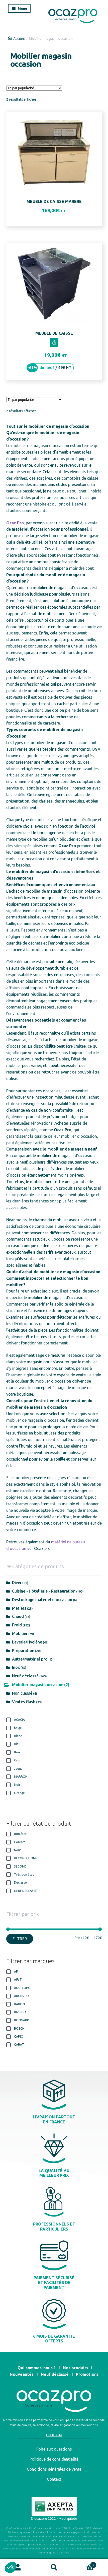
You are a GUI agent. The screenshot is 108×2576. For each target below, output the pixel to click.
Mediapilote (68, 2519)
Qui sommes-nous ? (37, 2368)
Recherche (54, 2567)
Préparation (23, 1650)
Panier (84, 2564)
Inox (16, 1667)
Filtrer (20, 1939)
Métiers (19, 1608)
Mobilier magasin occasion (37, 1684)
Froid (17, 1625)
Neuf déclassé (25, 1676)
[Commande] (34, 88)
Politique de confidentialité (54, 2459)
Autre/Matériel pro (30, 1659)
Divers (18, 1582)
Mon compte (18, 2567)
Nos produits (75, 2368)
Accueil (19, 39)
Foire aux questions (54, 2449)
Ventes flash (23, 1701)
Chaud (18, 1616)
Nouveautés (22, 2374)
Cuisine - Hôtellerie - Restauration (43, 1591)
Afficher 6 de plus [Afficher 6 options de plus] (23, 1799)
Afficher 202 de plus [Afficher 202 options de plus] (25, 2051)
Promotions (87, 2374)
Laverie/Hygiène (27, 1642)
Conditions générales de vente (54, 2469)
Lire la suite (54, 2435)
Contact (54, 2479)
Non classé (22, 1693)
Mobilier (20, 1633)
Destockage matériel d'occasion (42, 1599)
